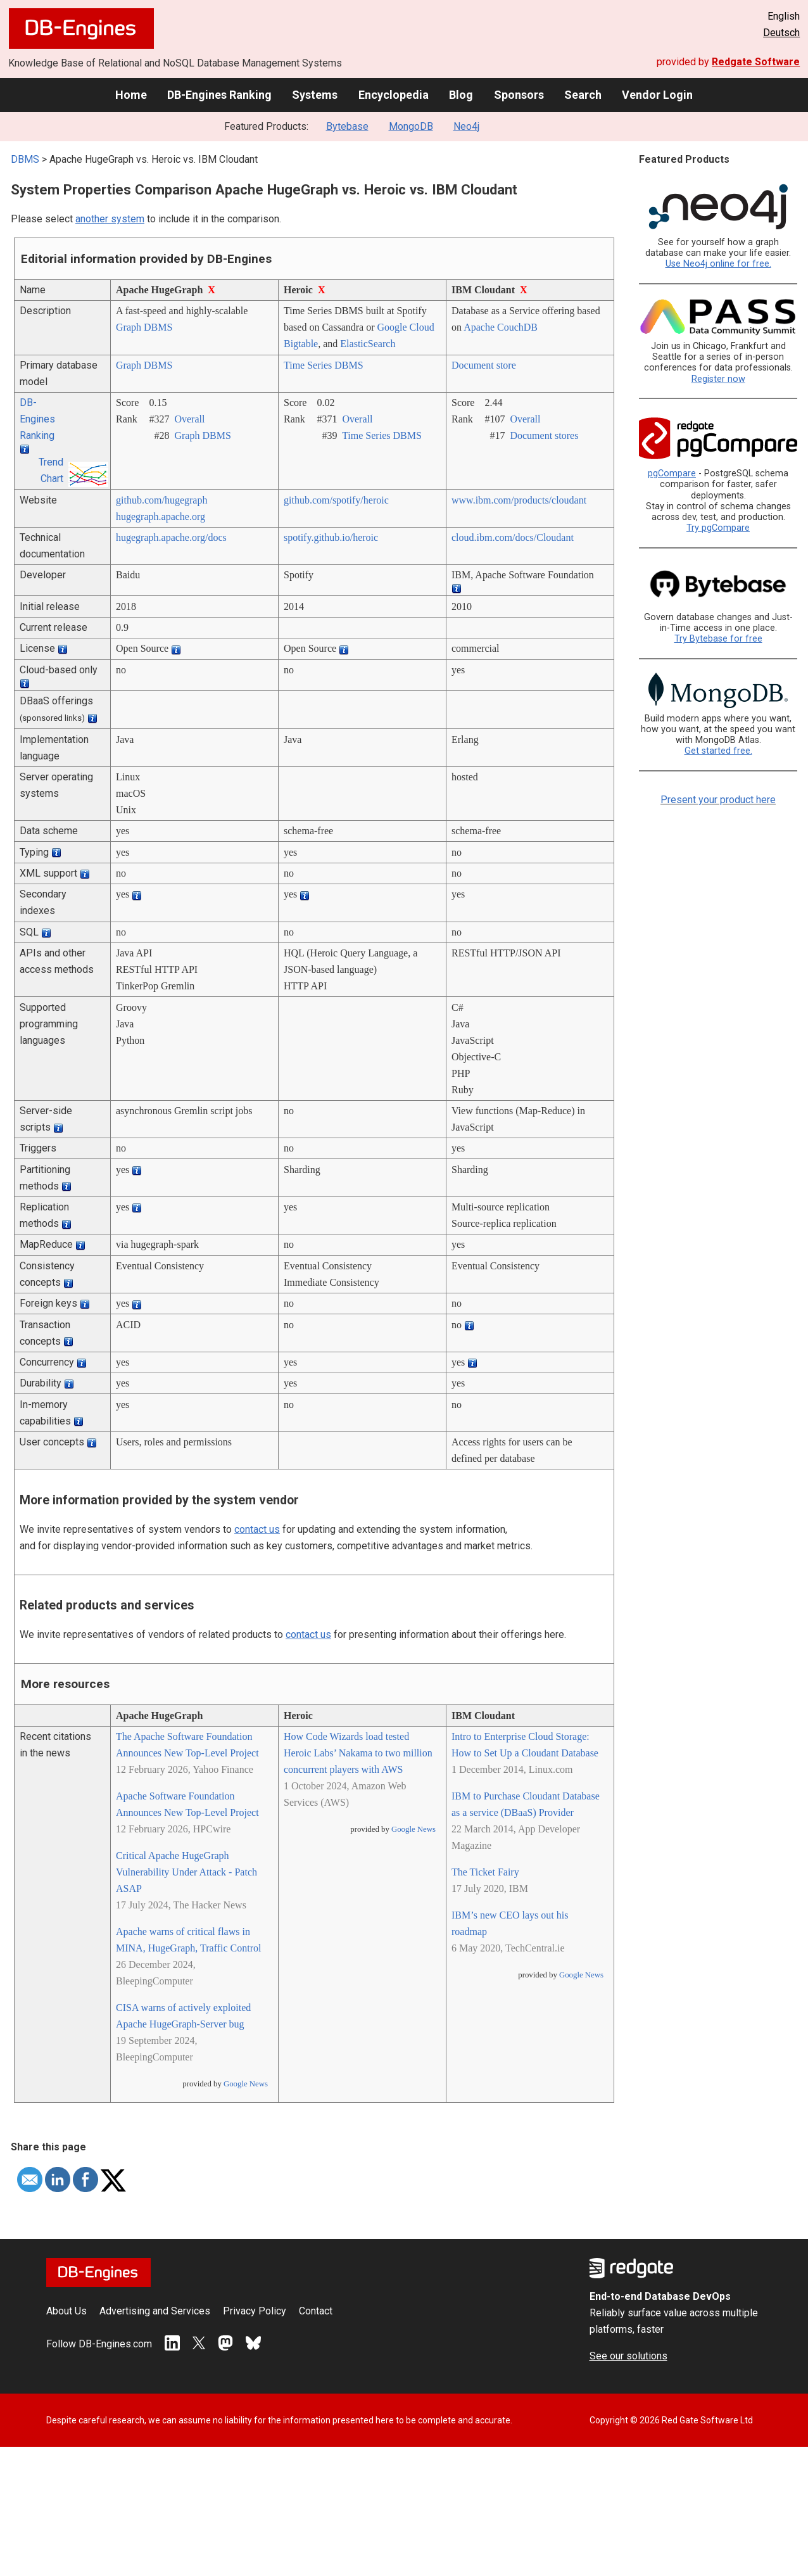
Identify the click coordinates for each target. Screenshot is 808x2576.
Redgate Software (756, 62)
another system (109, 219)
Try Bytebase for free (718, 638)
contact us (257, 1529)
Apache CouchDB (501, 327)
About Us (66, 2311)
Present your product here (718, 800)
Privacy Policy (254, 2311)
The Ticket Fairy (485, 1872)
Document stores (544, 435)
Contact (315, 2311)
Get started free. (718, 751)
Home (131, 94)
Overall (189, 419)
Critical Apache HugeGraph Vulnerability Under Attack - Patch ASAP (186, 1872)
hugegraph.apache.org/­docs (171, 537)
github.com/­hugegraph (161, 500)
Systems (315, 94)
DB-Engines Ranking (219, 94)
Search (583, 94)
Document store (483, 365)
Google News (246, 2083)
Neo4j (466, 126)
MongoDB (411, 126)
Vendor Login (657, 94)
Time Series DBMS (323, 365)
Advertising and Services (154, 2311)
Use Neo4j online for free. (718, 263)
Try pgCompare (718, 528)
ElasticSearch (367, 343)
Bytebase (347, 126)
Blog (461, 94)
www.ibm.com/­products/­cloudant (518, 500)
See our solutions (628, 2356)
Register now (718, 379)
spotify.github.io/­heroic (331, 537)
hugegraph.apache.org (160, 516)
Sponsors (519, 94)
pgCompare (672, 473)
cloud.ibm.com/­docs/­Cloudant (512, 537)
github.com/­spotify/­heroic (336, 500)
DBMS (25, 159)
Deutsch (781, 33)
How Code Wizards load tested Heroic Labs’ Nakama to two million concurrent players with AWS (358, 1753)
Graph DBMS (144, 327)
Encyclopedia (393, 94)
